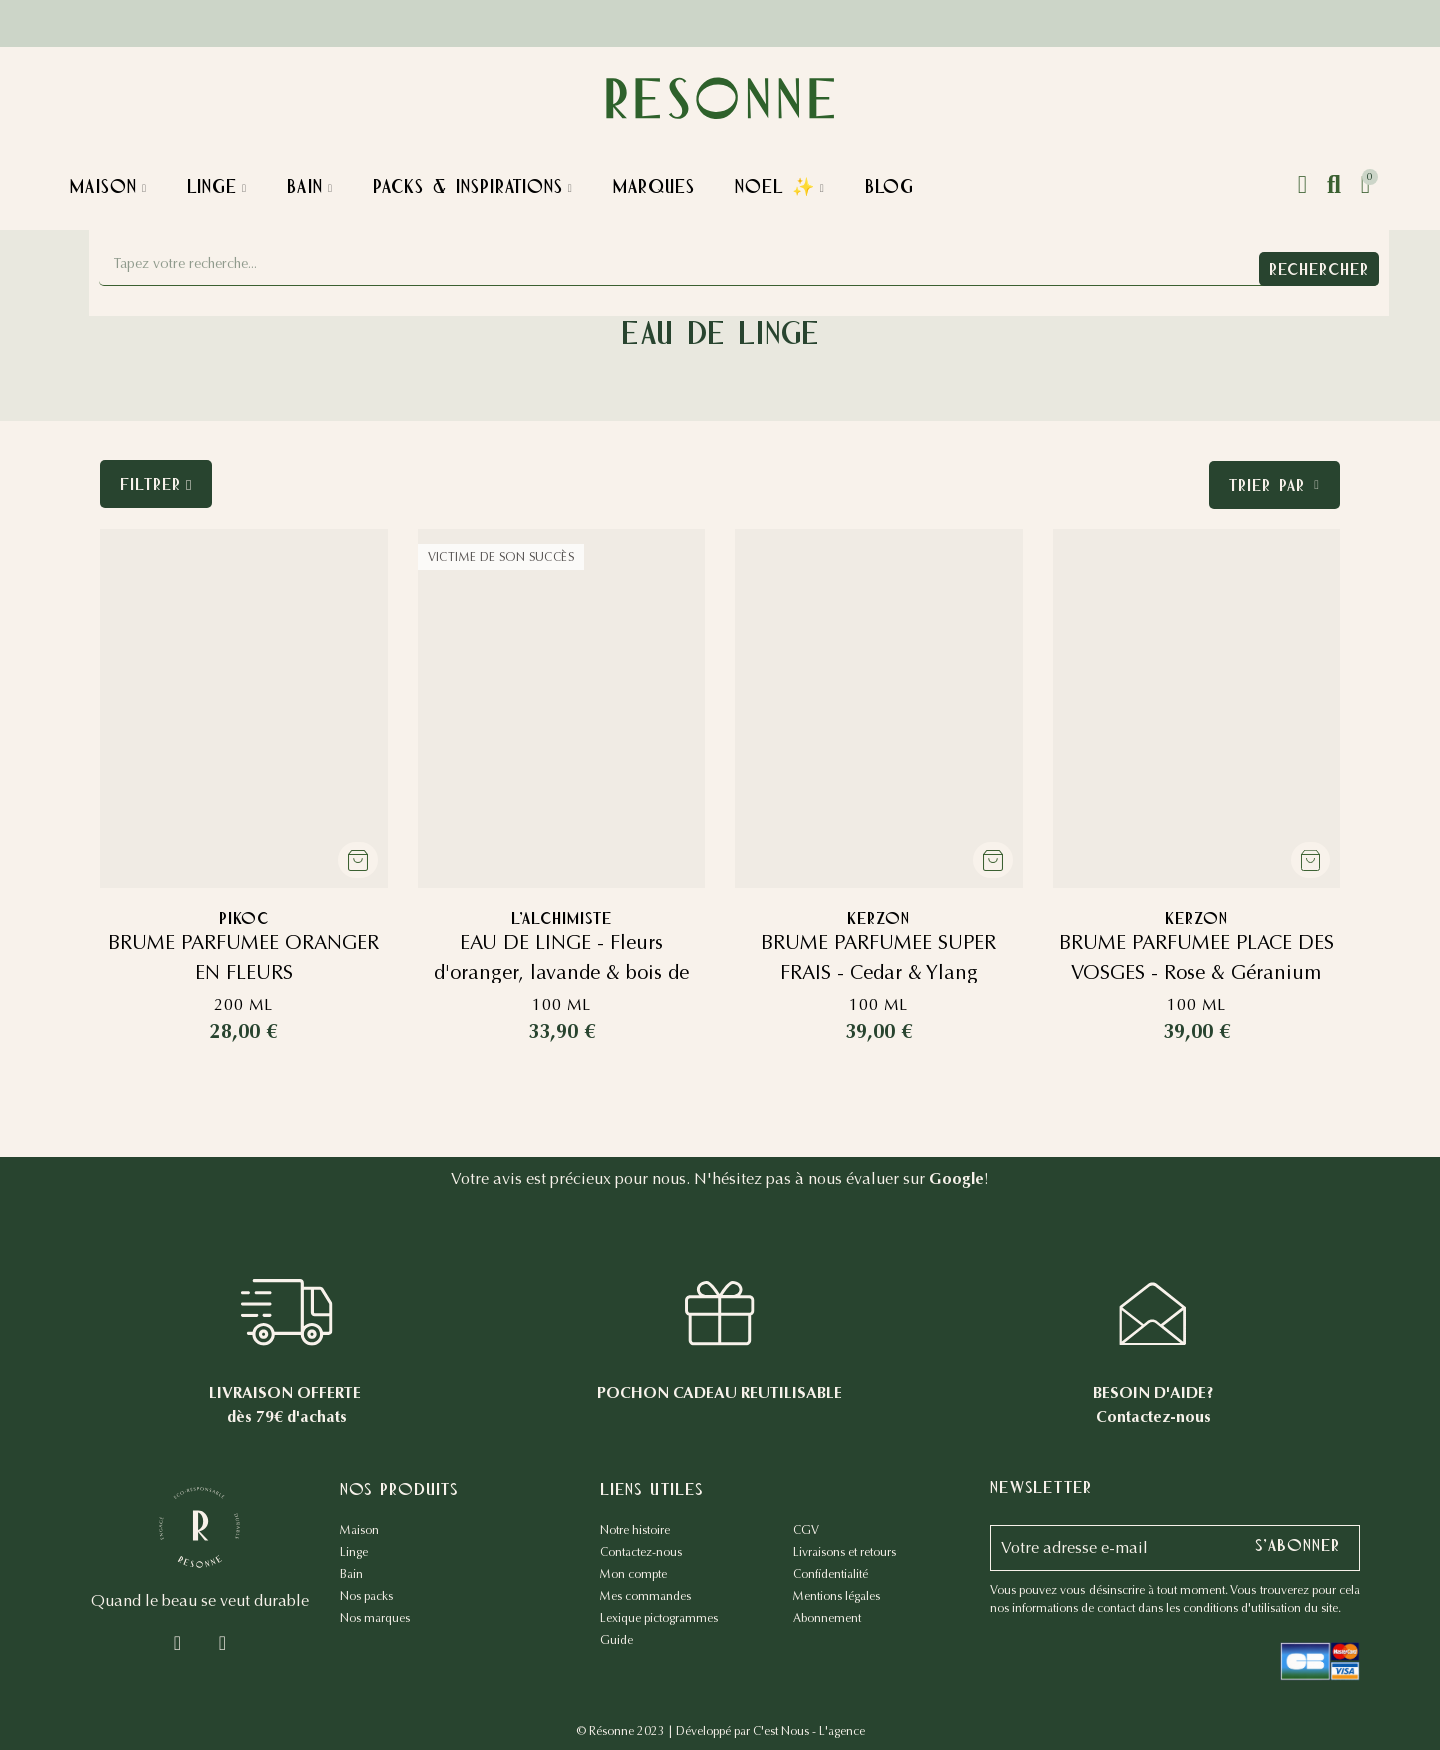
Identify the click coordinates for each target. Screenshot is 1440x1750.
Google (956, 1178)
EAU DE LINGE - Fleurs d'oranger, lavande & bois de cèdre (561, 972)
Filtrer (150, 484)
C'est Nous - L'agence (809, 1731)
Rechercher (1319, 269)
